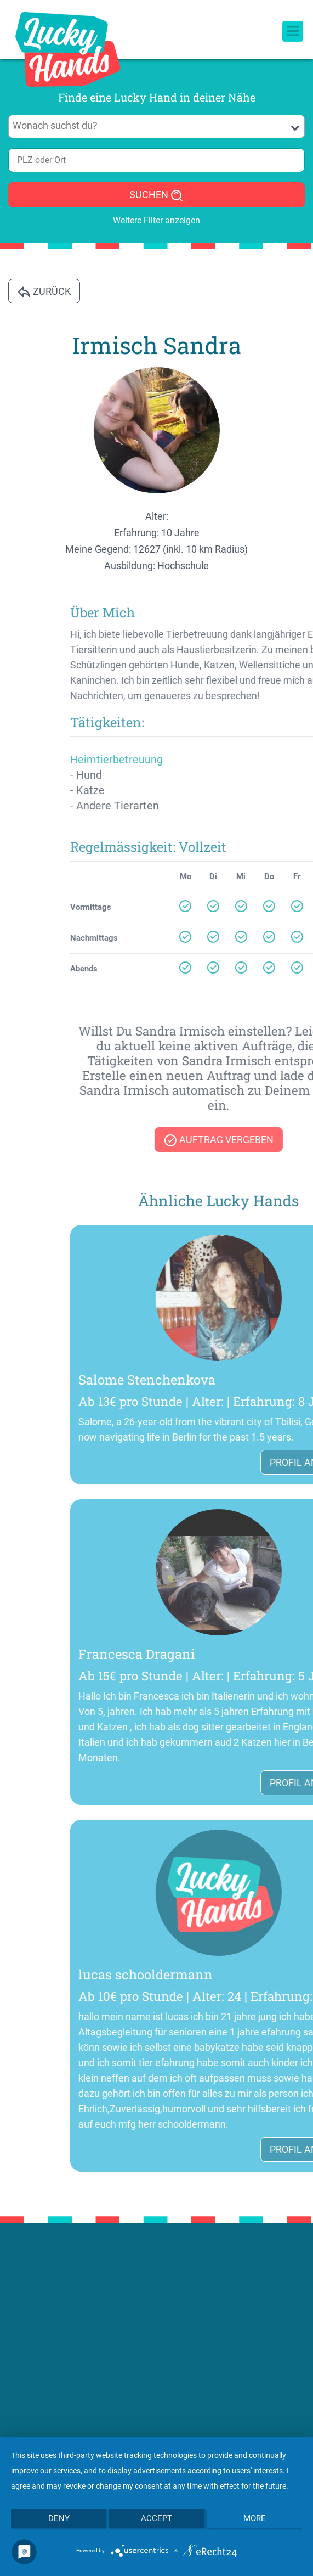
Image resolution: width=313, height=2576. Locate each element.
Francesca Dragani (237, 1654)
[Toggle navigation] (292, 17)
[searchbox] (157, 125)
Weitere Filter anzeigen (156, 220)
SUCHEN (156, 195)
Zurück (44, 292)
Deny (59, 2518)
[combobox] (156, 126)
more (254, 2518)
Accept (156, 2518)
